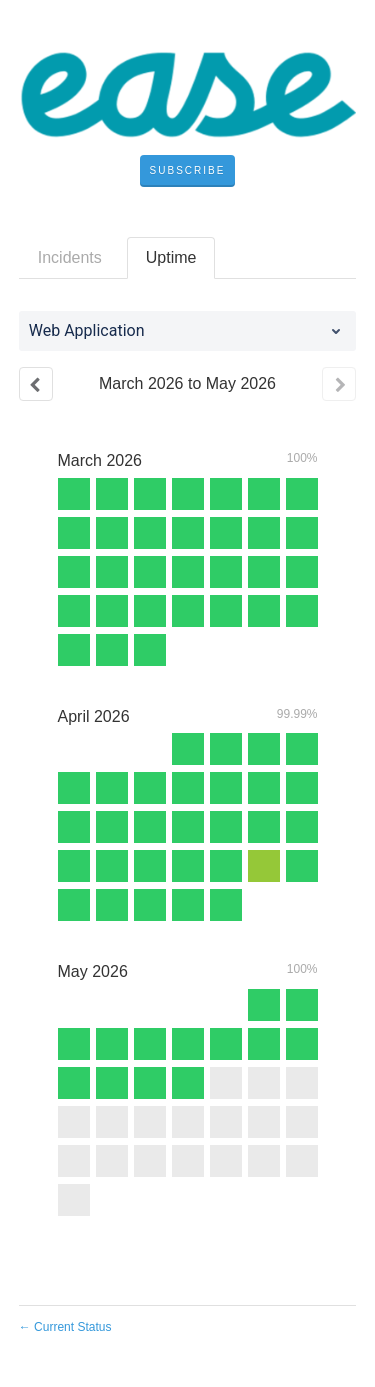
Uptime (171, 257)
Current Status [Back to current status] (65, 1327)
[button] (188, 171)
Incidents (70, 257)
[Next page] (339, 384)
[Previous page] (36, 384)
